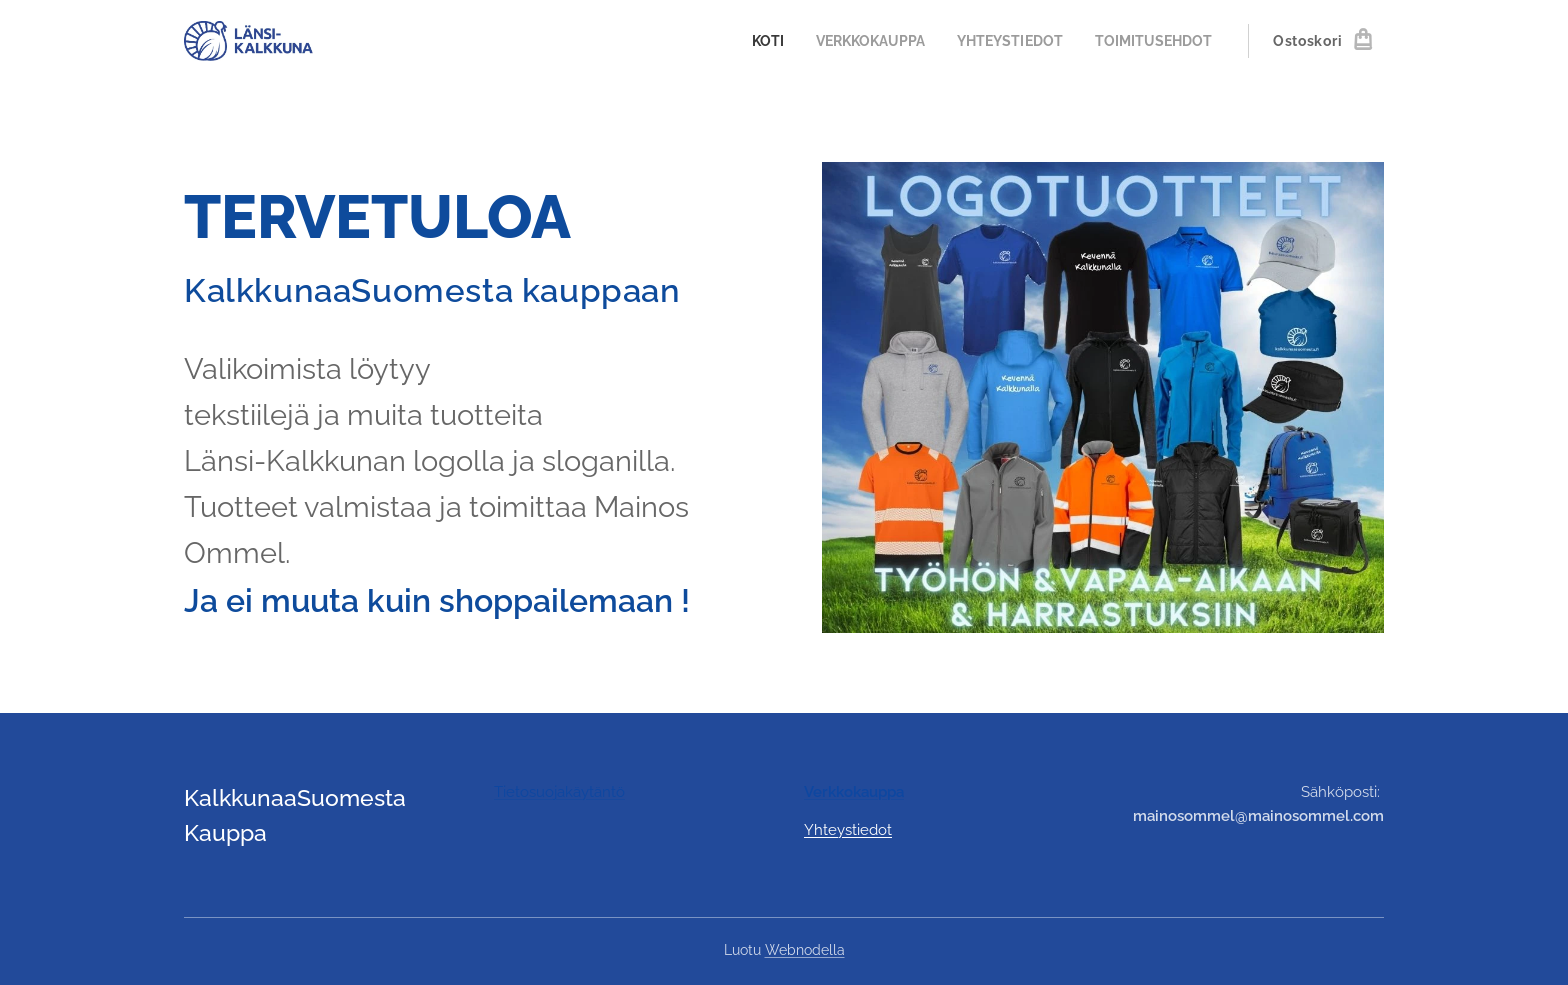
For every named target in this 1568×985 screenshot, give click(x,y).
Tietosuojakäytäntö (559, 792)
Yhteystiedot (848, 830)
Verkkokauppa (854, 792)
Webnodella (805, 950)
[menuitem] (747, 41)
